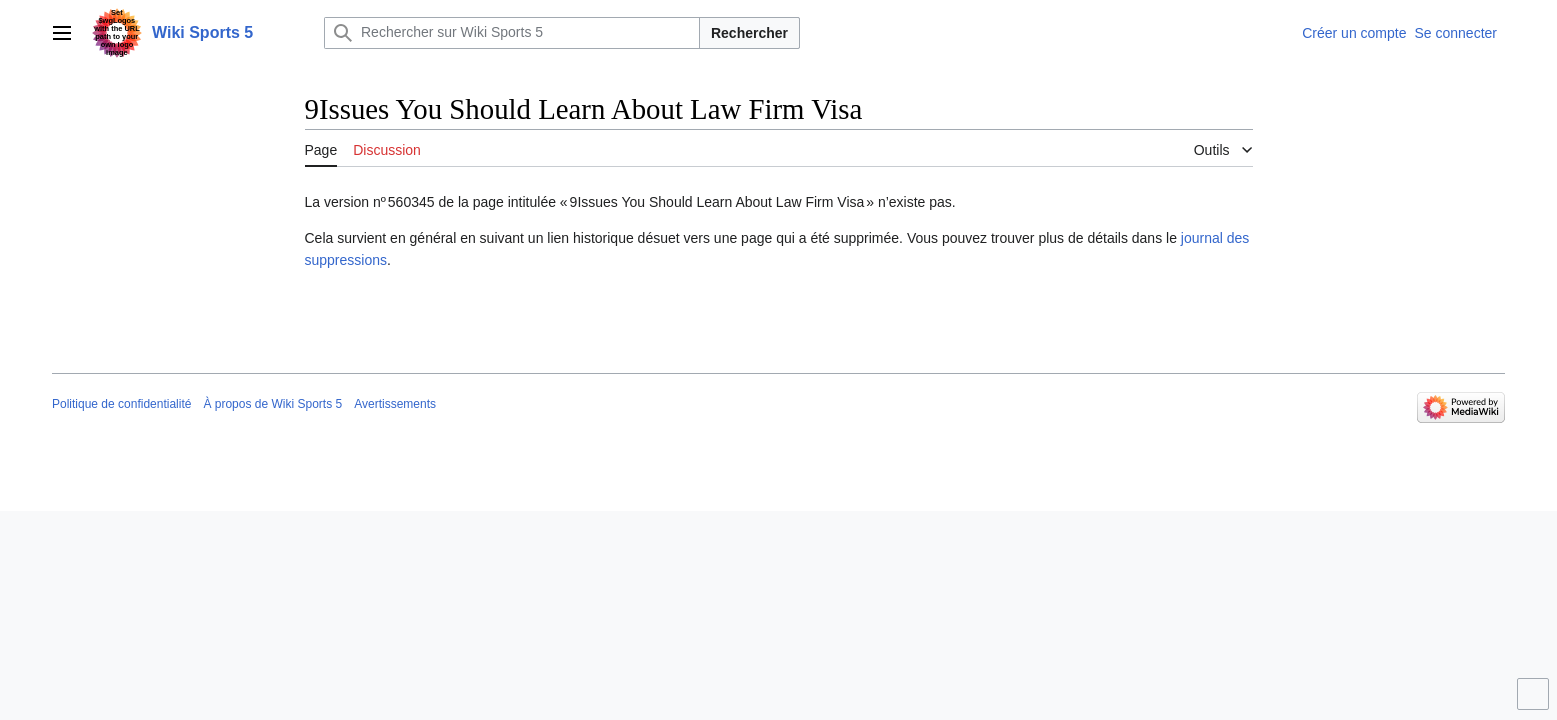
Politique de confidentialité (121, 404)
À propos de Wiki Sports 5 (272, 404)
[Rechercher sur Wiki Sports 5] (512, 33)
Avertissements (395, 404)
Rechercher (749, 33)
